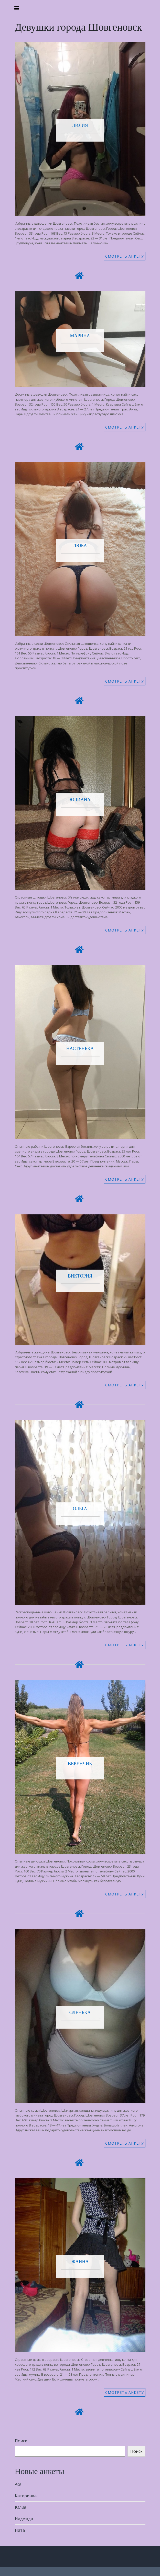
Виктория (80, 1276)
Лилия (80, 126)
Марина (80, 336)
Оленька (80, 2013)
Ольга (80, 1509)
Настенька (80, 1049)
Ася (18, 2484)
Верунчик (80, 1764)
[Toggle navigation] (16, 8)
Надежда (24, 2519)
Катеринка (26, 2496)
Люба (80, 546)
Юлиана (80, 800)
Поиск (21, 2441)
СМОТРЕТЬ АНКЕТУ (124, 256)
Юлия (20, 2507)
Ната (20, 2530)
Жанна (80, 2262)
